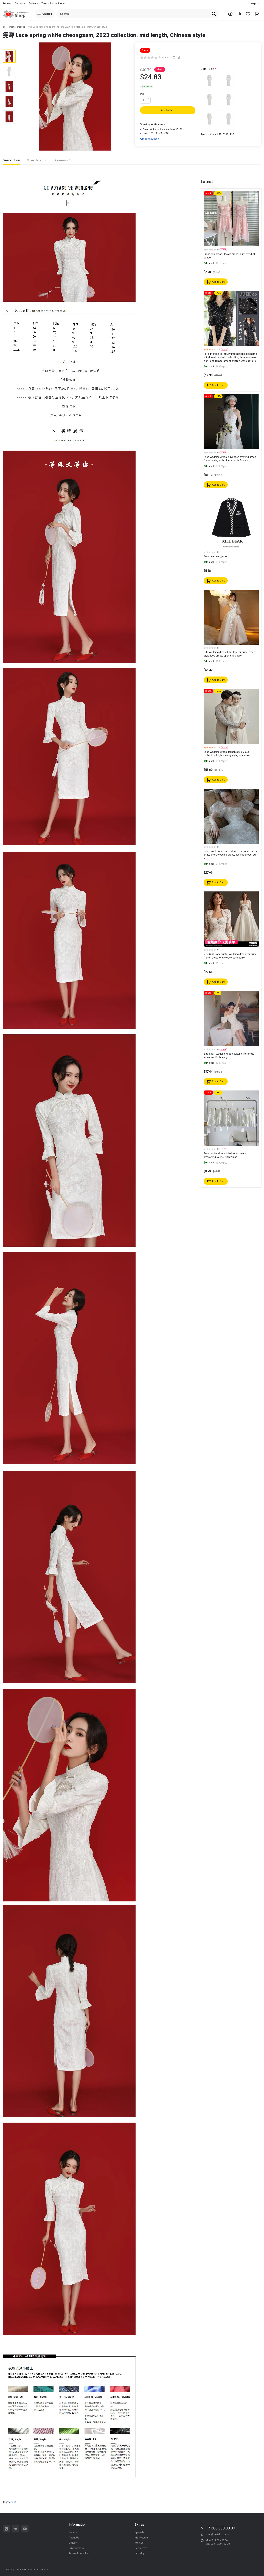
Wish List (139, 2542)
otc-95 (12, 2502)
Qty (142, 93)
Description (11, 160)
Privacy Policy (76, 2548)
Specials (139, 2532)
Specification (37, 160)
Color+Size (207, 69)
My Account (141, 2537)
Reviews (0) (63, 160)
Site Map (140, 2553)
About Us (20, 3)
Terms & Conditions (53, 3)
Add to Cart (167, 110)
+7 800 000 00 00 (220, 2528)
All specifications (149, 138)
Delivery (33, 3)
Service (7, 3)
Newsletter (141, 2548)
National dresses (16, 26)
